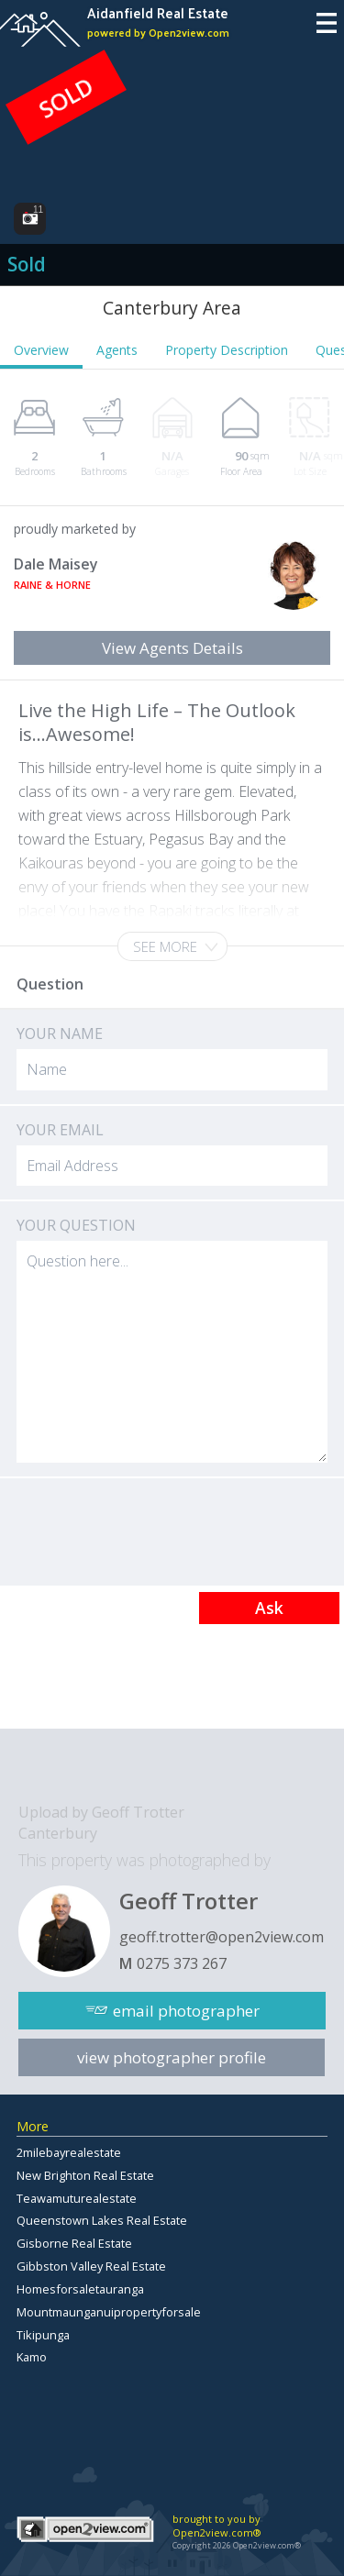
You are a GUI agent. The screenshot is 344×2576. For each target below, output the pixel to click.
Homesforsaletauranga (80, 2289)
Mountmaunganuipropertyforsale (109, 2312)
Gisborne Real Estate (74, 2243)
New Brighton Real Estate (85, 2175)
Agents (117, 350)
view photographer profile (171, 2057)
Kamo (32, 2357)
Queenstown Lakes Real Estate (102, 2220)
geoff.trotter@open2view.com (221, 1937)
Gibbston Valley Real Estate (91, 2266)
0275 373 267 (182, 1963)
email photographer (186, 2010)
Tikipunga (43, 2335)
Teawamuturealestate (77, 2198)
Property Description (226, 350)
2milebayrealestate (69, 2152)
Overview (41, 350)
